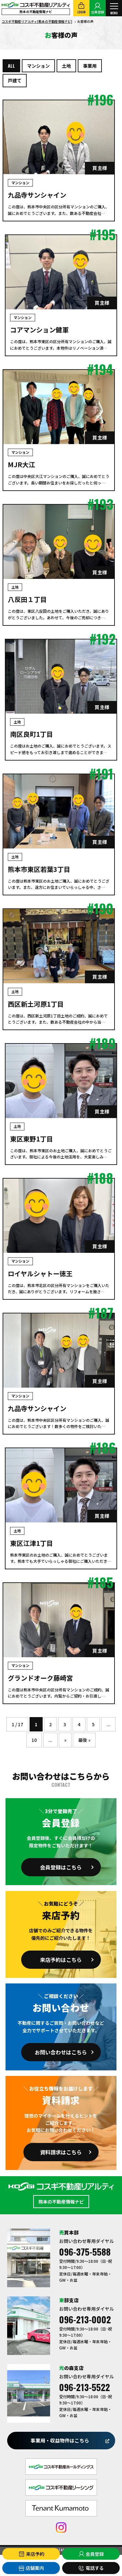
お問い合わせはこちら (61, 2052)
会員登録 (91, 2554)
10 (34, 1740)
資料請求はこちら (61, 2152)
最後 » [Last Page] (84, 1740)
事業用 (90, 66)
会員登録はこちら (61, 1867)
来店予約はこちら (61, 1960)
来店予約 (31, 2554)
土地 (66, 66)
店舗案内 (31, 2568)
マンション (38, 66)
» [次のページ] (65, 1740)
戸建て (14, 80)
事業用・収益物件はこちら (60, 2440)
